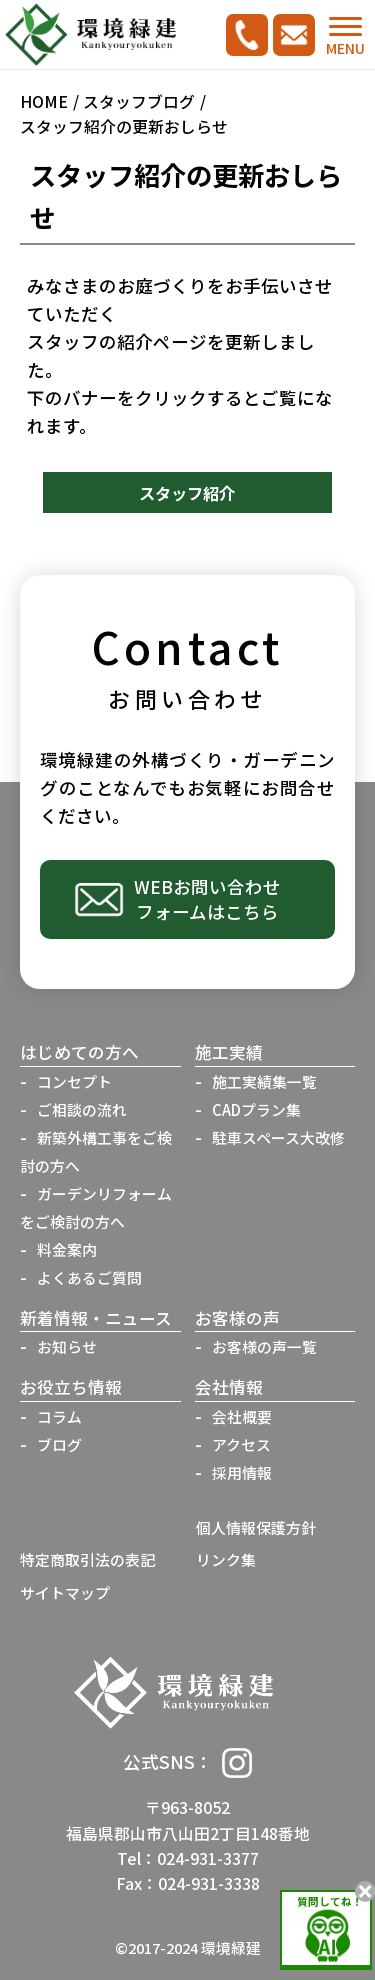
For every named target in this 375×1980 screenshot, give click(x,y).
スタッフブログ (139, 101)
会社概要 (242, 1416)
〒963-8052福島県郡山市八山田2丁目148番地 (188, 1820)
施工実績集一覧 (264, 1081)
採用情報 (242, 1472)
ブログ (59, 1444)
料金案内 (67, 1249)
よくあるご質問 (89, 1277)
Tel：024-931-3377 (188, 1858)
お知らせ (67, 1346)
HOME (44, 101)
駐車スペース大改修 (278, 1137)
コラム (59, 1416)
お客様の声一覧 (264, 1346)
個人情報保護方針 (256, 1527)
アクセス (241, 1444)
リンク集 (226, 1559)
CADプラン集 (256, 1109)
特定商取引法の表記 (87, 1559)
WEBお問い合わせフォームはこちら (207, 899)
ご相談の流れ (82, 1109)
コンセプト (74, 1081)
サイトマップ (65, 1592)
